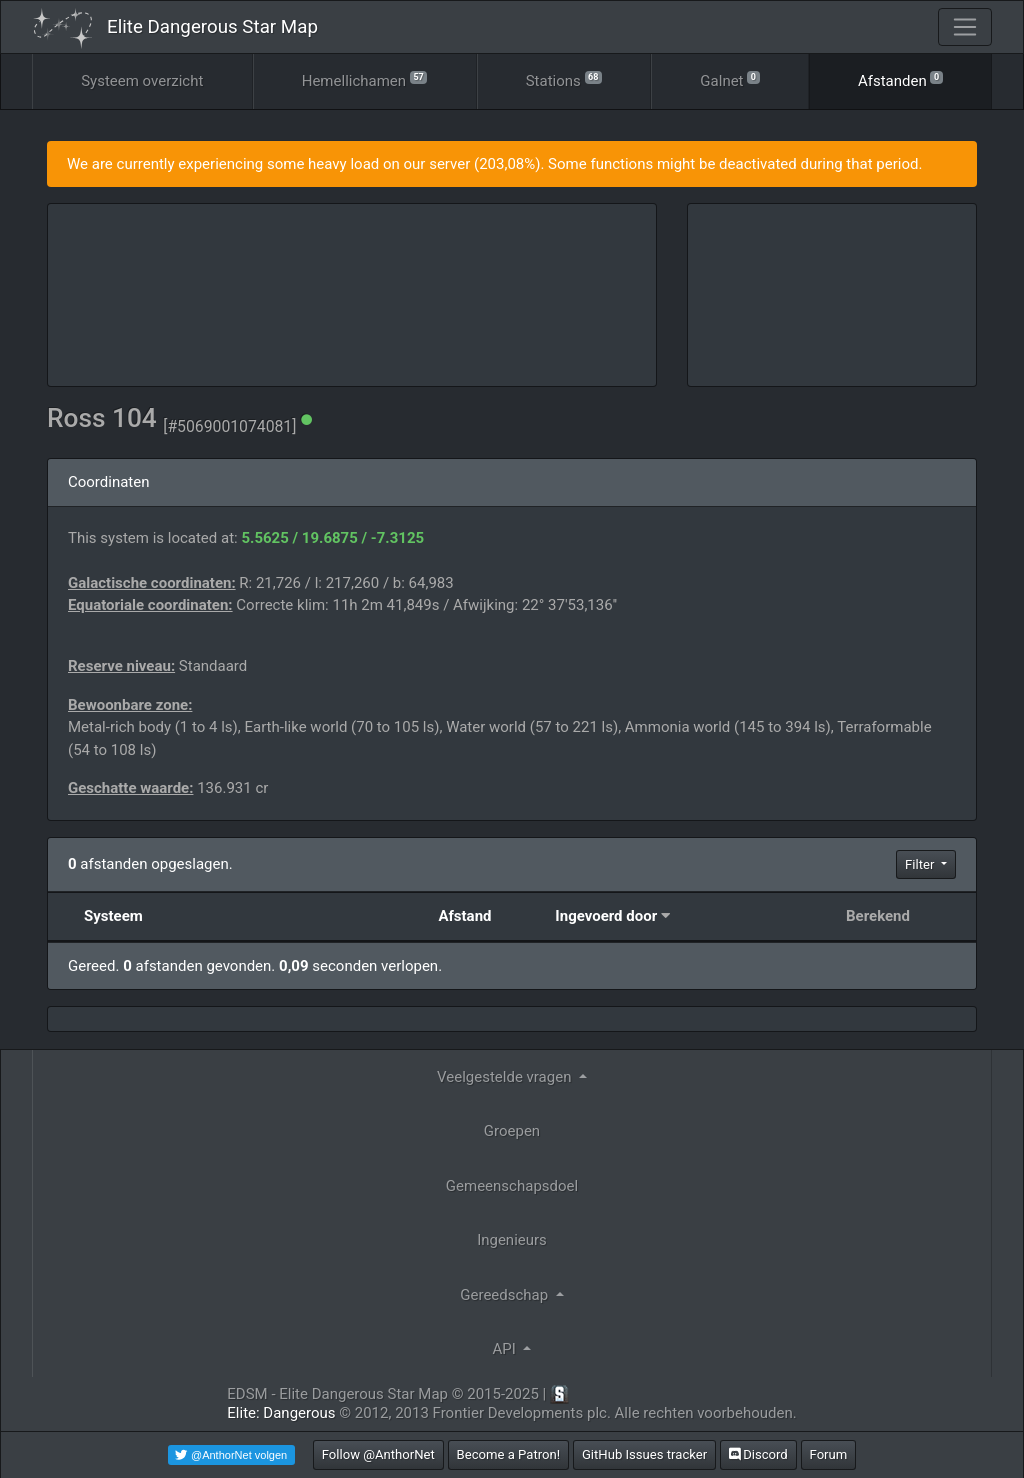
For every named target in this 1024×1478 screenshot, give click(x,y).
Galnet (729, 79)
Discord (758, 1454)
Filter (921, 864)
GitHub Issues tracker (644, 1454)
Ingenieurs (512, 1240)
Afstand (464, 916)
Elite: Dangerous (281, 1413)
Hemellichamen (365, 79)
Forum (829, 1454)
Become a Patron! (509, 1454)
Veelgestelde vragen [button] (506, 1077)
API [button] (506, 1349)
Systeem (113, 916)
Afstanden (900, 79)
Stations (564, 79)
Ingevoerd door (606, 916)
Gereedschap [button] (506, 1295)
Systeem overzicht (142, 81)
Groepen (512, 1131)
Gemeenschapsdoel (512, 1186)
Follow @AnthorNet (378, 1454)
